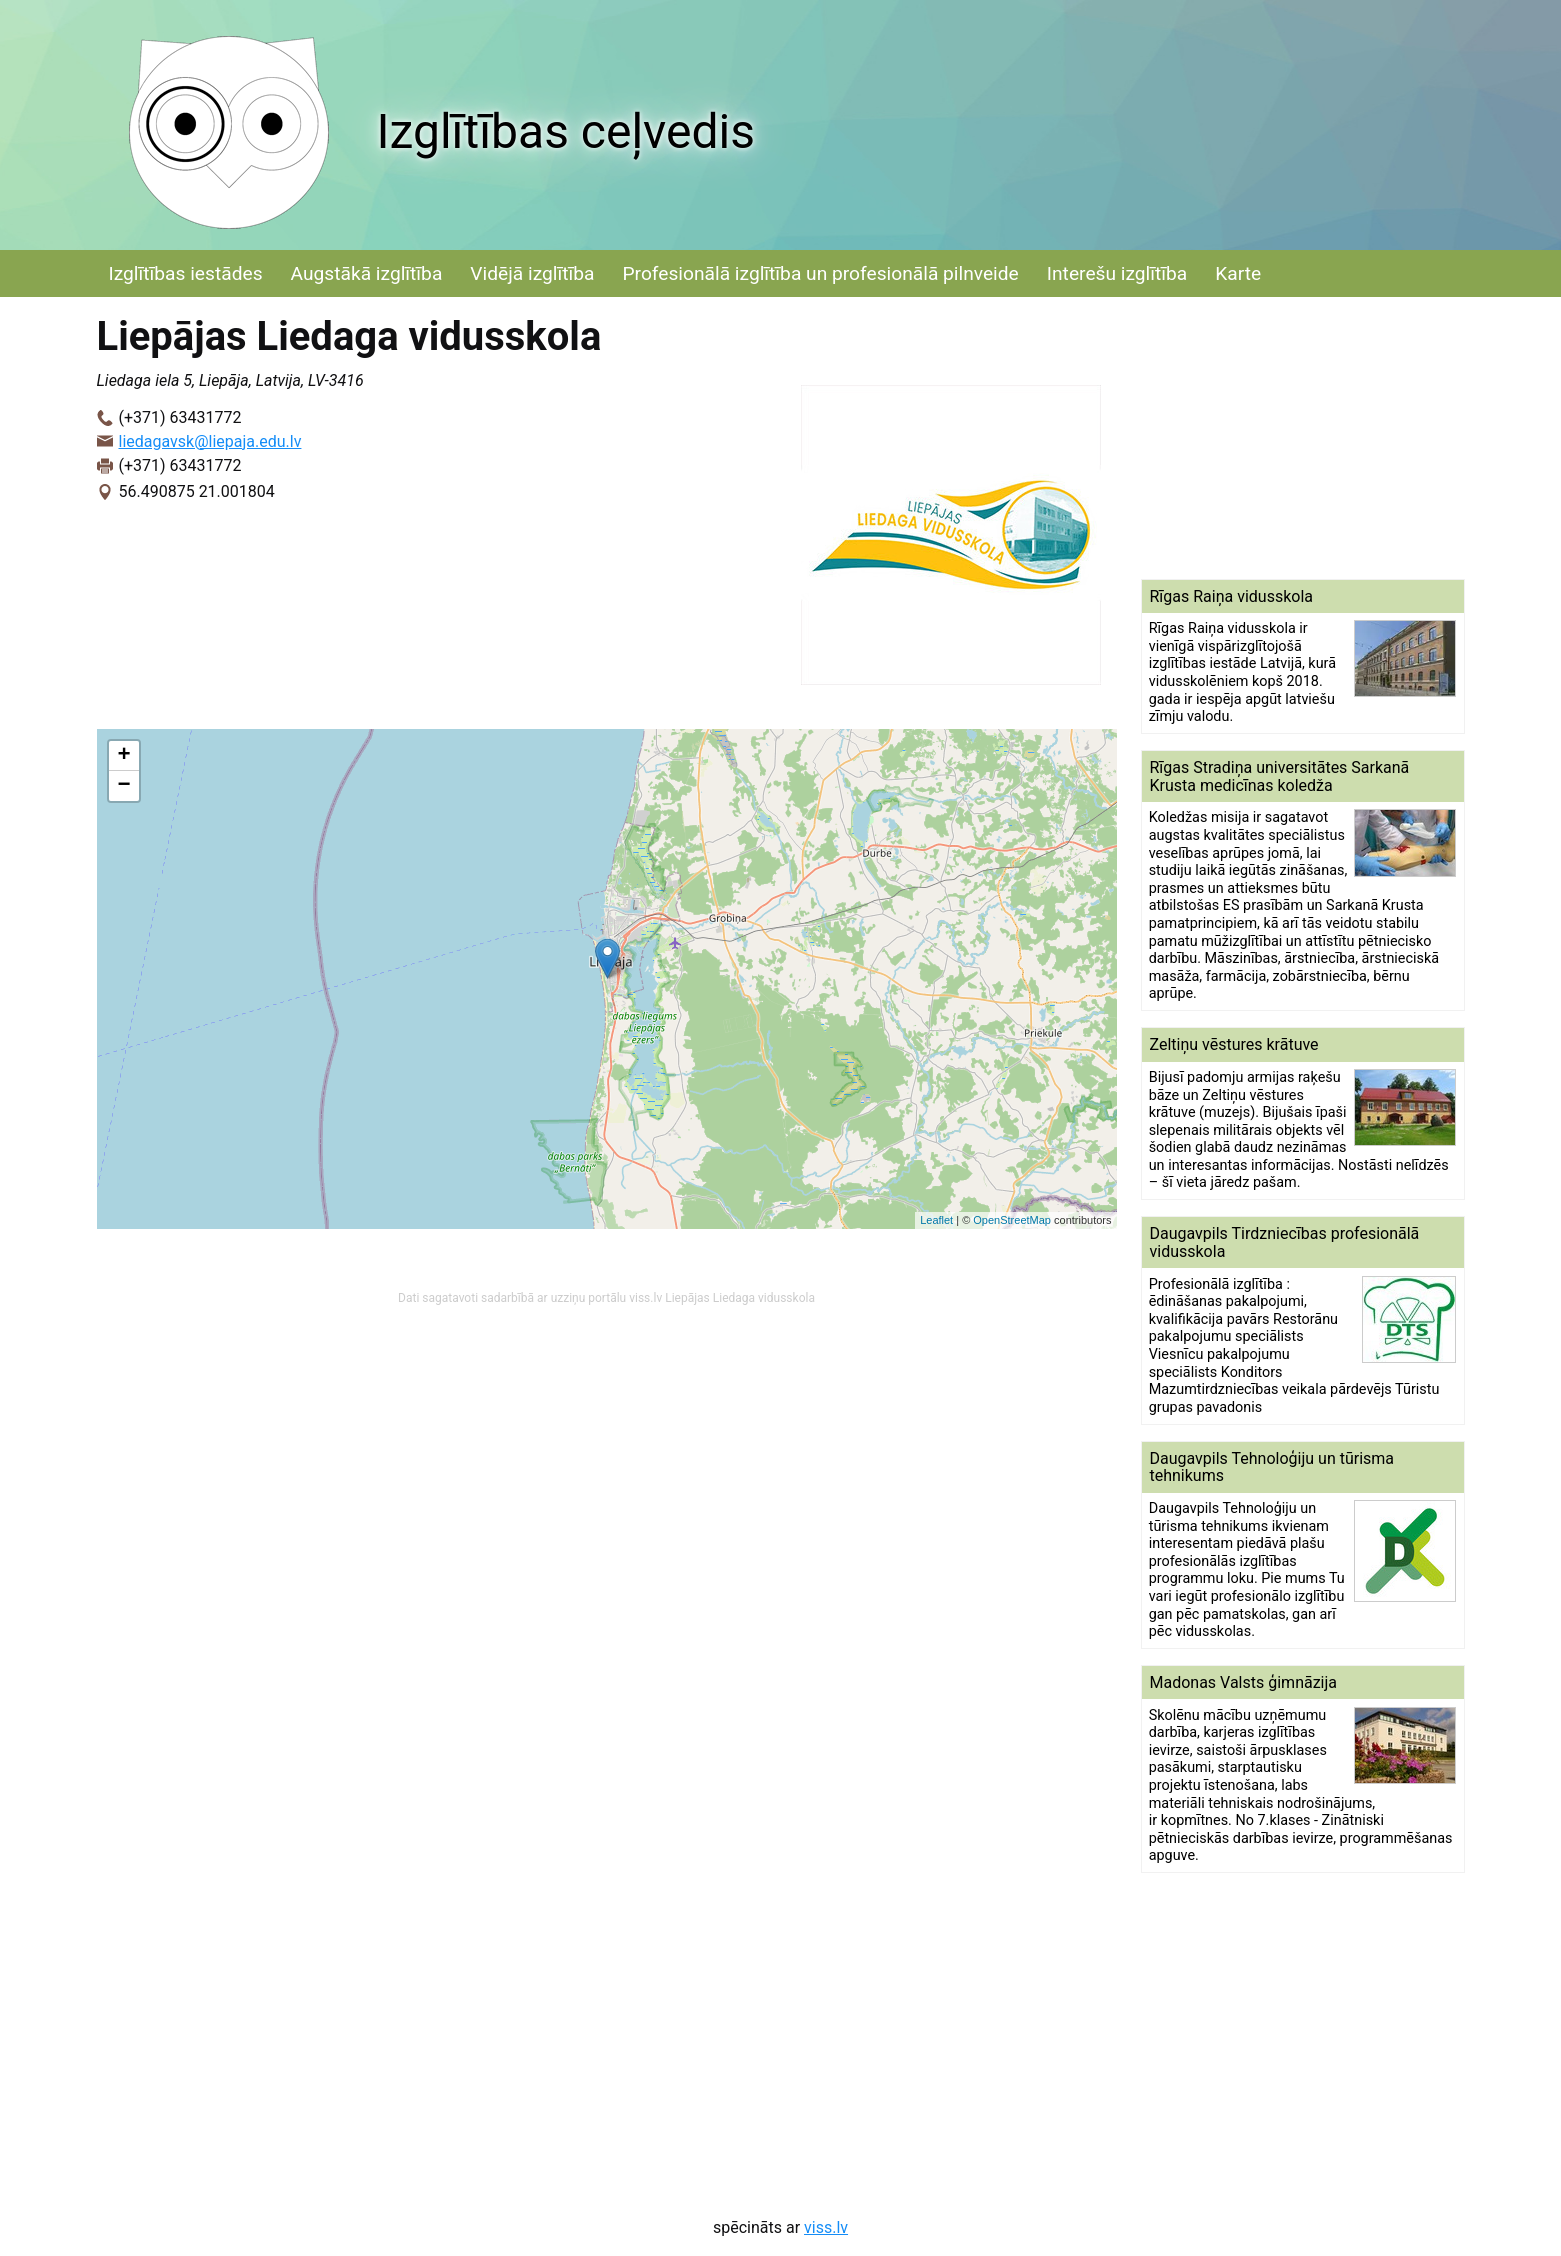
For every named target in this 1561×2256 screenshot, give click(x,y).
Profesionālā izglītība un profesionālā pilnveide (820, 273)
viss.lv (826, 2227)
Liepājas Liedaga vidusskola (740, 1298)
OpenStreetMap (1012, 1220)
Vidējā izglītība (532, 273)
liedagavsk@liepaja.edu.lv (210, 441)
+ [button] (123, 756)
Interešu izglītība (1117, 273)
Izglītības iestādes (186, 273)
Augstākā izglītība (367, 273)
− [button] (123, 786)
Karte (1238, 273)
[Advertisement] (1303, 438)
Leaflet (936, 1220)
